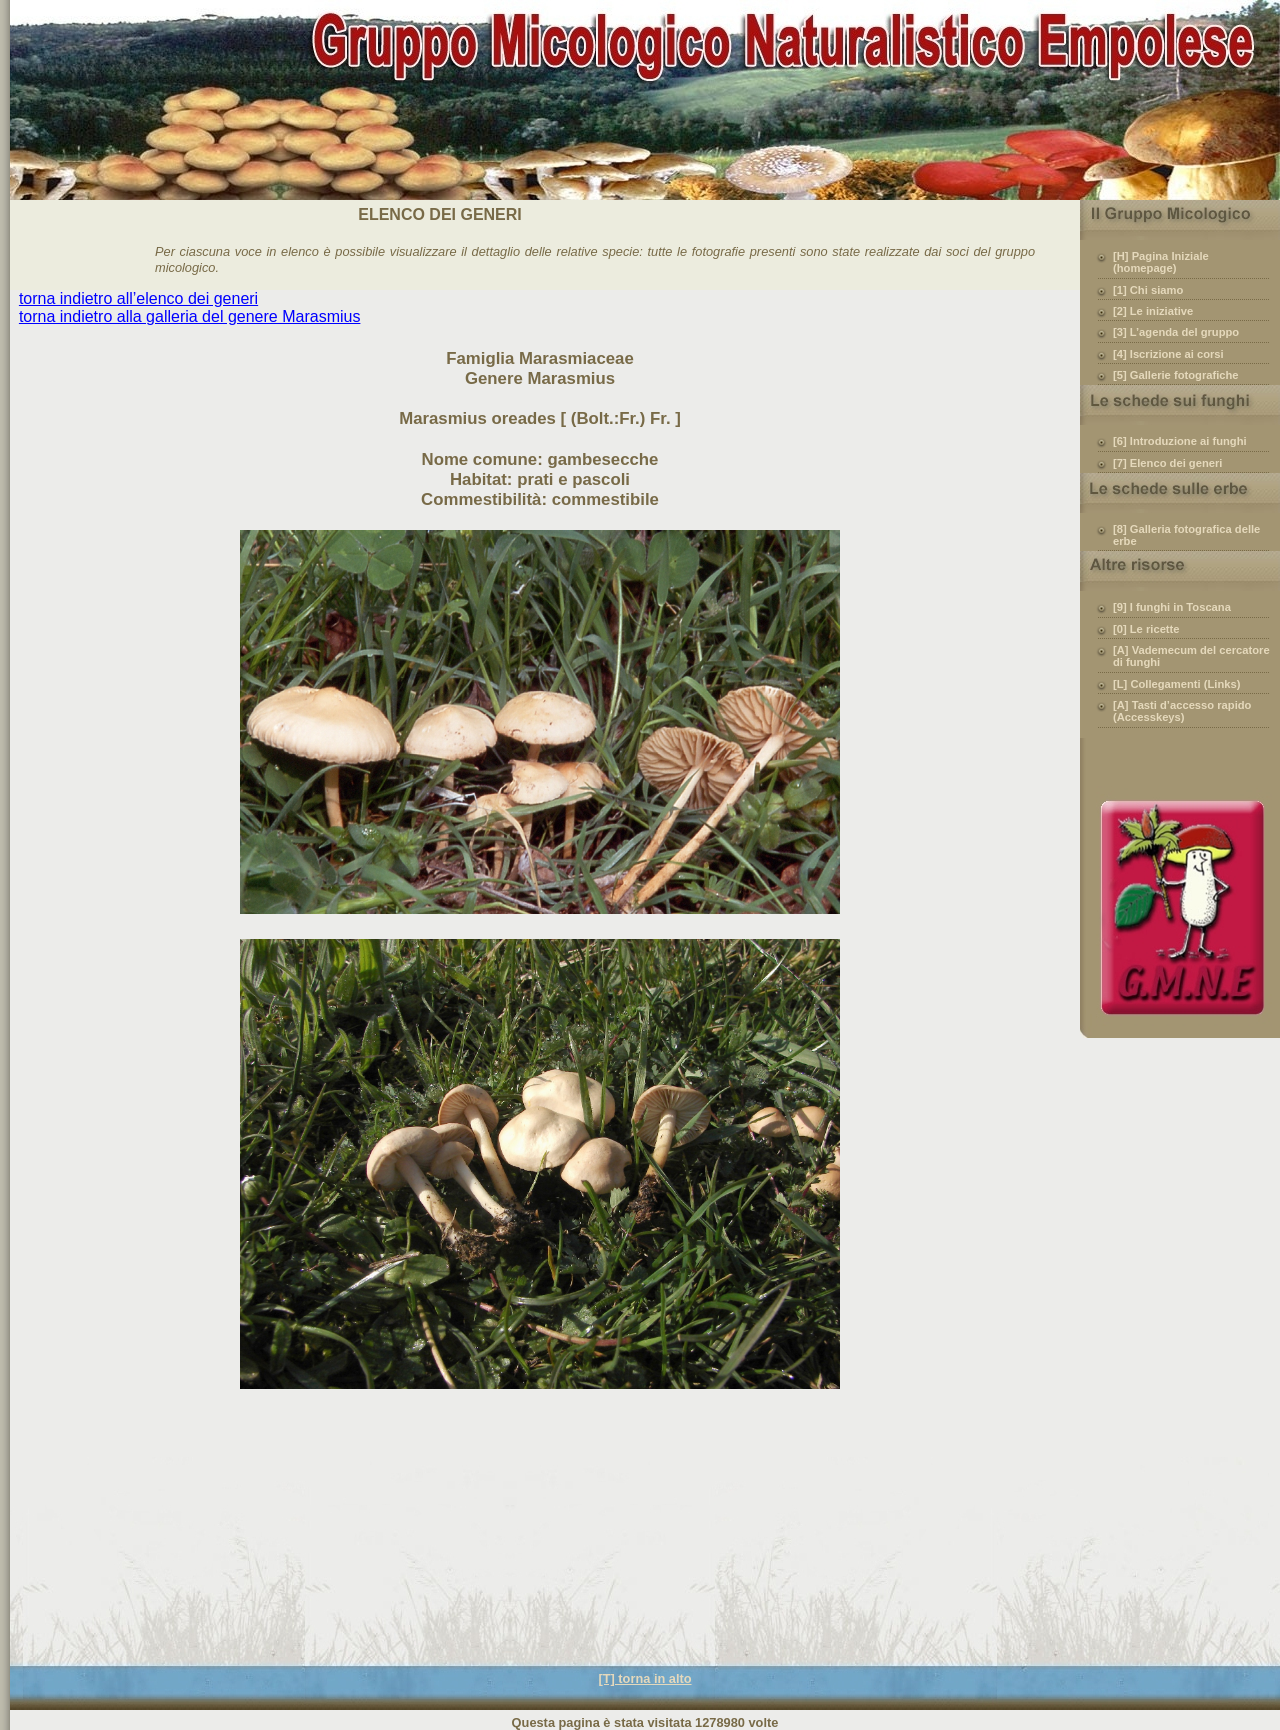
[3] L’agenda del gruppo (1176, 332)
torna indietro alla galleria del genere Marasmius (190, 316)
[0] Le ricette (1146, 629)
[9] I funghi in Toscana (1172, 607)
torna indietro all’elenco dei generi (138, 298)
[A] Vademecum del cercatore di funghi (1191, 656)
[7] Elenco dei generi (1167, 463)
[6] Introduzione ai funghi (1180, 441)
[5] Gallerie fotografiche (1176, 375)
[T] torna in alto (644, 1678)
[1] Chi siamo (1148, 290)
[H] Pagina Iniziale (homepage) (1161, 262)
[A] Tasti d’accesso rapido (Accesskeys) (1182, 711)
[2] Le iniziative (1153, 311)
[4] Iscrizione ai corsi (1168, 354)
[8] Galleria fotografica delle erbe (1186, 535)
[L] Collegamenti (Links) (1176, 684)
